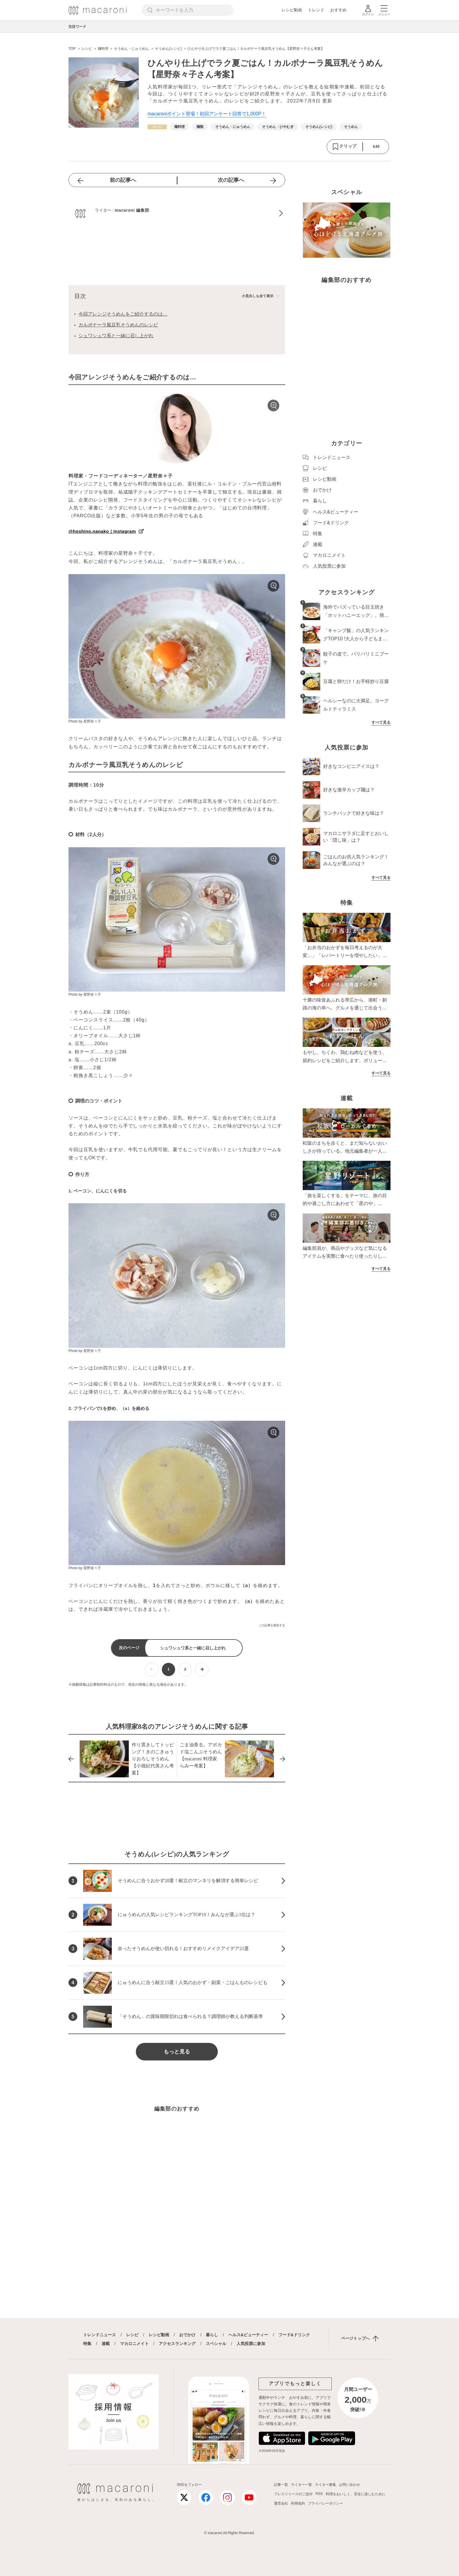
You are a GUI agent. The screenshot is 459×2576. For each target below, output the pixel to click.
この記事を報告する (272, 1625)
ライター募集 (325, 2485)
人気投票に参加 (251, 2343)
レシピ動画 (292, 10)
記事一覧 (281, 2485)
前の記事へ (123, 180)
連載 (106, 2343)
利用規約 (298, 2503)
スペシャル (216, 2343)
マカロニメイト (134, 2343)
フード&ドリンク (294, 2334)
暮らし (212, 2334)
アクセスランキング (177, 2343)
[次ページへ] (202, 1669)
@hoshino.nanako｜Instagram (102, 531)
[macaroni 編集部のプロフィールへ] (176, 213)
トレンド (316, 10)
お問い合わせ (349, 2485)
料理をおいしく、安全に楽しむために (356, 2494)
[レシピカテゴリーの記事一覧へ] (157, 127)
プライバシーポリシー (325, 2503)
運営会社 (281, 2503)
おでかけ (187, 2334)
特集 (87, 2343)
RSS (319, 2494)
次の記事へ (231, 180)
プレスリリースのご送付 (293, 2494)
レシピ (132, 2334)
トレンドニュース (99, 2334)
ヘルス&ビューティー (248, 2334)
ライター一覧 (301, 2485)
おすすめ (338, 10)
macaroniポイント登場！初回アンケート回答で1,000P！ (207, 113)
